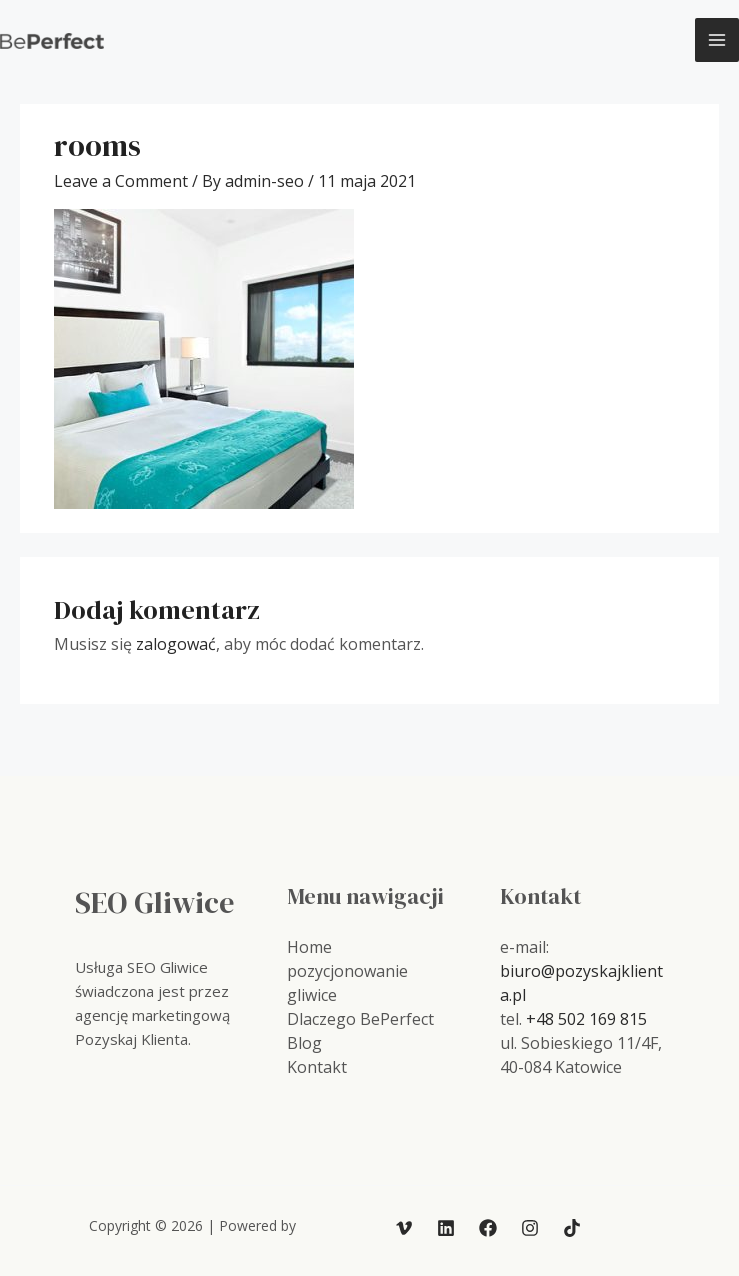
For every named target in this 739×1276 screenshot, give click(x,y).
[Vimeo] (404, 1228)
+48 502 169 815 (586, 1019)
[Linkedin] (446, 1228)
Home (309, 947)
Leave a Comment (121, 181)
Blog (304, 1043)
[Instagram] (530, 1228)
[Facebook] (488, 1228)
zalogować (176, 644)
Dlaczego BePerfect (360, 1019)
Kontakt (317, 1067)
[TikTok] (572, 1228)
